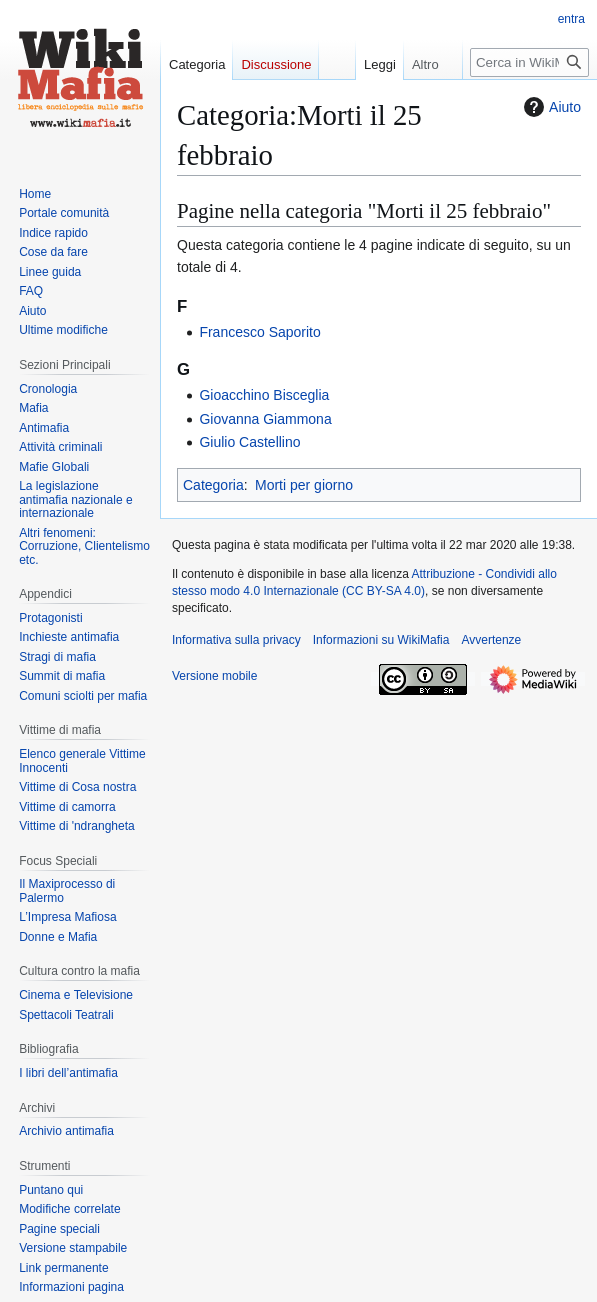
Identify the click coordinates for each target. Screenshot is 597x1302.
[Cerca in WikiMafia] (529, 62)
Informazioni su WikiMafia (381, 640)
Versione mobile (214, 676)
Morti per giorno (304, 485)
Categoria (213, 485)
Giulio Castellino (249, 442)
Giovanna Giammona (265, 419)
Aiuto (550, 107)
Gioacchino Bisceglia (264, 395)
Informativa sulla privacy (236, 640)
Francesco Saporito (259, 332)
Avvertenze (491, 640)
